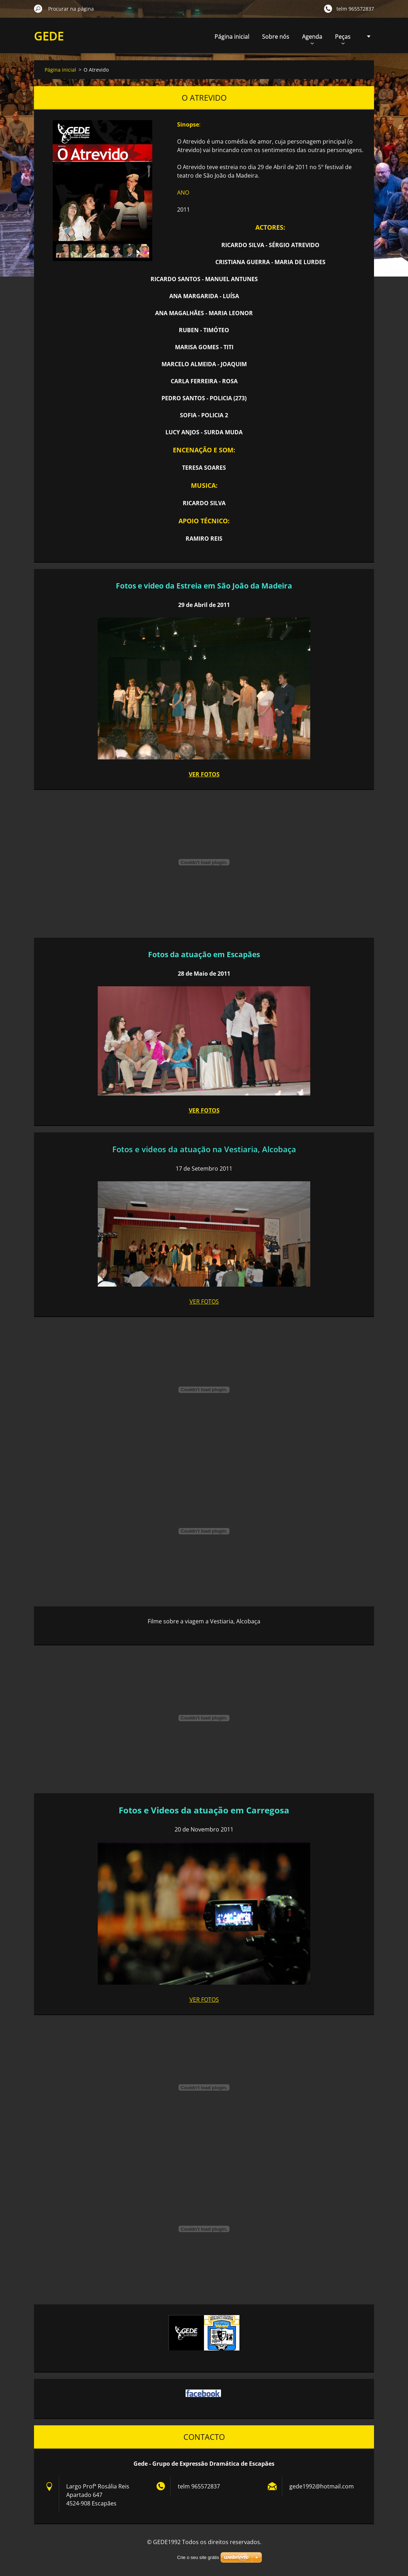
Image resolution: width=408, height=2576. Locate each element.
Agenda (312, 38)
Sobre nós (275, 36)
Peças (342, 38)
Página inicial (232, 36)
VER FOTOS (204, 774)
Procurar (38, 8)
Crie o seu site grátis (198, 2557)
